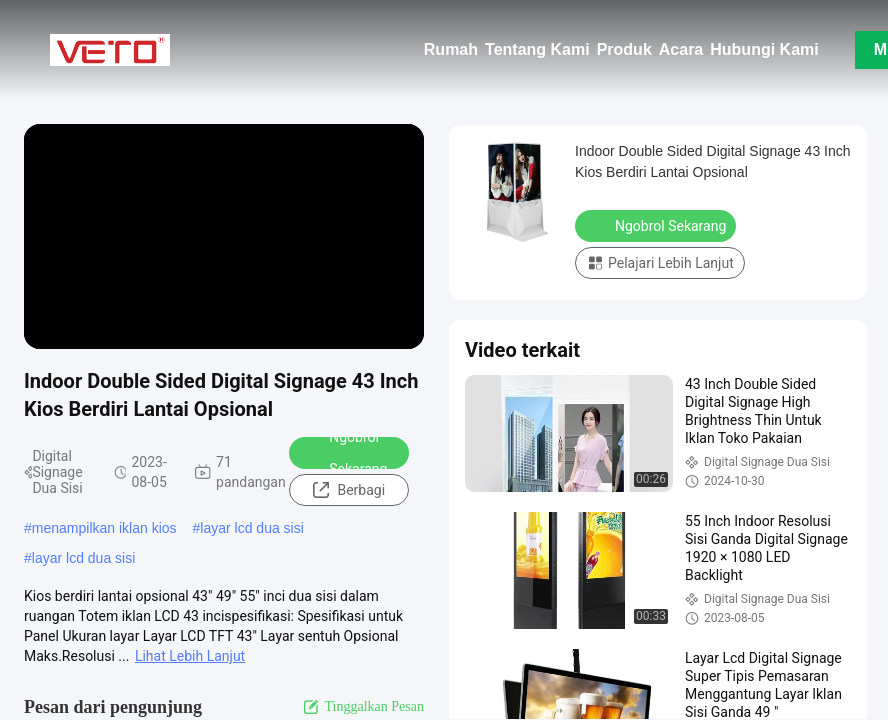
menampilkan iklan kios (104, 528)
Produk (624, 49)
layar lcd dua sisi (252, 528)
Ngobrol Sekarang (345, 453)
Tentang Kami (537, 49)
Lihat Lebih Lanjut (190, 656)
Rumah (451, 49)
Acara (681, 49)
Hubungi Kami (764, 49)
